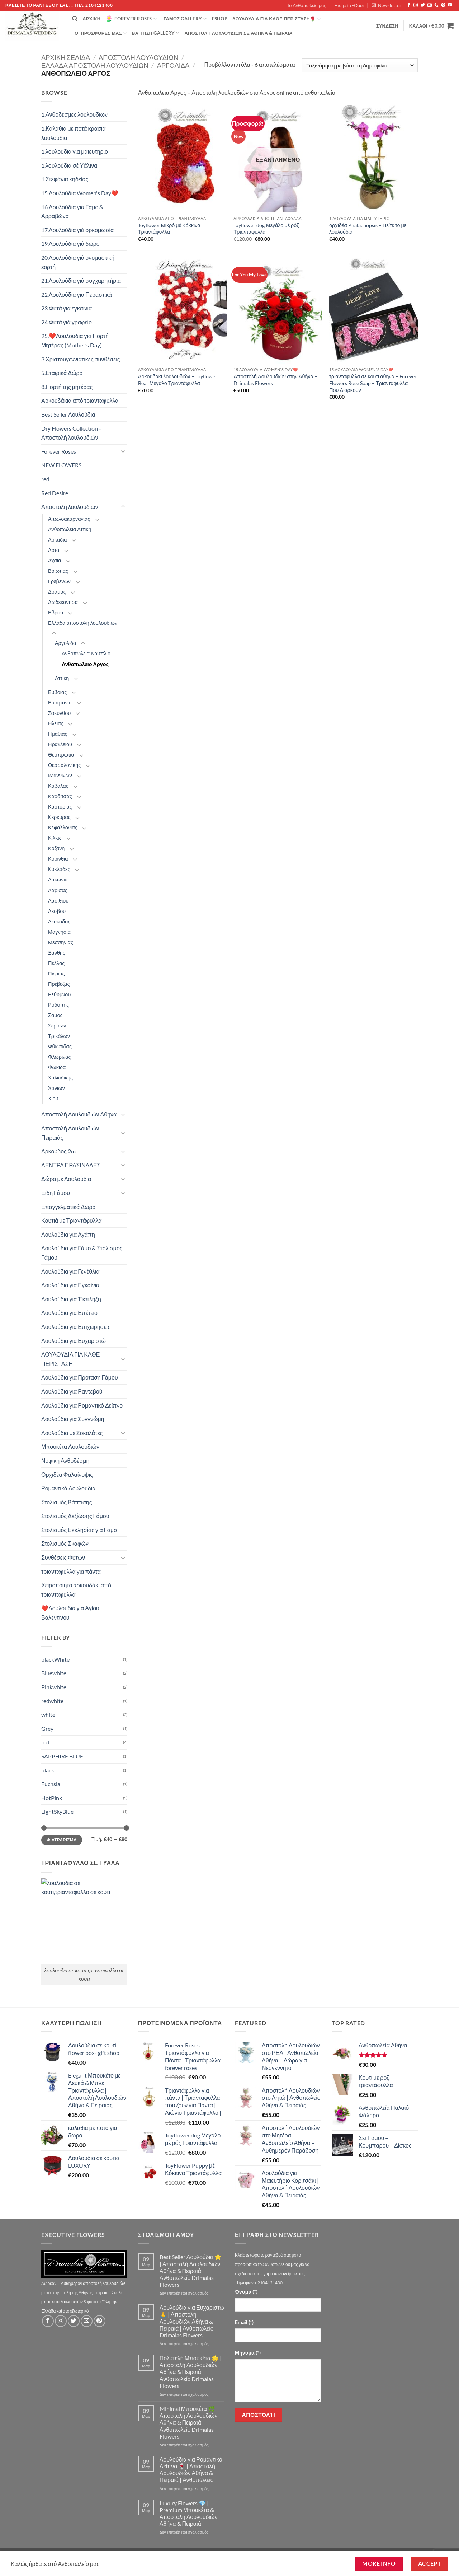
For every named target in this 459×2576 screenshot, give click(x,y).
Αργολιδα (173, 65)
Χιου (53, 1098)
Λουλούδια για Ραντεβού (71, 1391)
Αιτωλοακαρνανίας (69, 519)
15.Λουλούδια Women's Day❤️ (79, 192)
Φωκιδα (57, 1067)
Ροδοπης (58, 1005)
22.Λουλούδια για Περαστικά (76, 294)
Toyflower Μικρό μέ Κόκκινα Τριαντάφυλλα (169, 228)
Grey (47, 1728)
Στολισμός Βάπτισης (66, 1502)
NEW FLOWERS (61, 465)
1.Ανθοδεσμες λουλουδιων (74, 114)
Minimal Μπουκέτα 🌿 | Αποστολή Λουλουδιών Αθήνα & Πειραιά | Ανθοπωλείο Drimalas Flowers (189, 2422)
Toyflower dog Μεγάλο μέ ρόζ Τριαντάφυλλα (266, 228)
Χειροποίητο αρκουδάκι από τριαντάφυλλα (76, 1590)
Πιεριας (56, 973)
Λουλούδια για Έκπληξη (71, 1299)
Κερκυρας (59, 817)
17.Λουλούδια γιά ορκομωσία (77, 229)
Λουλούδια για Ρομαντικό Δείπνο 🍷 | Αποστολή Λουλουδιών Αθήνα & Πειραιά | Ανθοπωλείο (191, 2469)
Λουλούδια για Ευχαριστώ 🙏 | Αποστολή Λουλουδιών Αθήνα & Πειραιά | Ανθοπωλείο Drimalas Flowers (192, 2321)
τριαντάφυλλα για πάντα (71, 1571)
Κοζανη (56, 848)
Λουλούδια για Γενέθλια (70, 1271)
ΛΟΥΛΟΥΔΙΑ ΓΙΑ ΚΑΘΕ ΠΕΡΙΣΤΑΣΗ (70, 1359)
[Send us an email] (429, 5)
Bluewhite (53, 1672)
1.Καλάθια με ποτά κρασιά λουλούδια (73, 133)
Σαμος (55, 1015)
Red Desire (54, 493)
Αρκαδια (57, 540)
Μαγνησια (59, 932)
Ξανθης (56, 953)
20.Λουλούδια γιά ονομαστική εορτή (77, 262)
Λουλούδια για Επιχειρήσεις (75, 1326)
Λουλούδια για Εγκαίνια (70, 1285)
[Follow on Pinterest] (443, 5)
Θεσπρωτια (61, 754)
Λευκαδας (59, 921)
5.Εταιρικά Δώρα (62, 372)
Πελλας (56, 963)
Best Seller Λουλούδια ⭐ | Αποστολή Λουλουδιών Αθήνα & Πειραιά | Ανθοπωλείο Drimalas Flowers (191, 2270)
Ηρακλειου (60, 744)
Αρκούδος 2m (58, 1151)
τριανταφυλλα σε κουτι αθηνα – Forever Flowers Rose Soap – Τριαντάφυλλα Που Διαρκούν (373, 383)
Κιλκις (54, 838)
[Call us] (436, 5)
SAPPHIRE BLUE (62, 1756)
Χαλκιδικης (60, 1077)
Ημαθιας (57, 734)
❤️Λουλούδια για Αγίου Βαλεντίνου (70, 1613)
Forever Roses (131, 18)
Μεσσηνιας (60, 942)
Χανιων (56, 1088)
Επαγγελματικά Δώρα (68, 1206)
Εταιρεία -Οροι (349, 5)
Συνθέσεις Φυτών (63, 1557)
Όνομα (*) (246, 2292)
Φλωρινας (59, 1057)
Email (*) (244, 2322)
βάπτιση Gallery (155, 32)
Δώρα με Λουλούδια (66, 1178)
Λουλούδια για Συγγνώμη (72, 1418)
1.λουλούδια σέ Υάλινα (69, 165)
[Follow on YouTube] (450, 5)
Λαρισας (57, 890)
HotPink (51, 1797)
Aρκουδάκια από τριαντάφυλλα (79, 400)
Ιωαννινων (60, 775)
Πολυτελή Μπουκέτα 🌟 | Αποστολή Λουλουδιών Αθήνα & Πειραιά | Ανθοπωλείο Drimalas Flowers (191, 2372)
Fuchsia (50, 1783)
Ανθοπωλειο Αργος (85, 664)
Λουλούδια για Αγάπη (68, 1234)
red (45, 479)
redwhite (52, 1700)
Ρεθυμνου (59, 994)
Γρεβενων (59, 581)
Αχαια (54, 560)
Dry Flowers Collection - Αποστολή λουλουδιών (71, 433)
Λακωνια (58, 879)
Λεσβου (57, 911)
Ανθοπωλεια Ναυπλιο (86, 653)
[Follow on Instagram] (415, 5)
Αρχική (91, 19)
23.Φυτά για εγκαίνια (66, 308)
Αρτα (53, 550)
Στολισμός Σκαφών (65, 1543)
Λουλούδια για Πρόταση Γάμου (79, 1377)
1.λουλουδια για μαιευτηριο (74, 151)
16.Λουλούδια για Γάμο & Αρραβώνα (72, 211)
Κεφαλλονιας (62, 827)
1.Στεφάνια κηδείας (64, 178)
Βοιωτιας (58, 571)
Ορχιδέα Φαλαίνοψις (67, 1474)
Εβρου (55, 612)
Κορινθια (58, 859)
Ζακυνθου (59, 713)
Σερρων (57, 1025)
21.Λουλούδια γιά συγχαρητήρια (81, 280)
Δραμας (57, 592)
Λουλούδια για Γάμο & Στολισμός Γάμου (82, 1253)
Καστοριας (60, 807)
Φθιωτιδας (60, 1046)
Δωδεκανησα (63, 602)
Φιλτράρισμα (62, 1839)
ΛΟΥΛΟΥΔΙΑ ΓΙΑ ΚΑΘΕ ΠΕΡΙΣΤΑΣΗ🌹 (276, 18)
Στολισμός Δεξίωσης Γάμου (75, 1515)
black (47, 1770)
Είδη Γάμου (55, 1192)
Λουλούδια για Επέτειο (69, 1312)
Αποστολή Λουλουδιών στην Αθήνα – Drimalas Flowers (275, 379)
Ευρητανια (60, 702)
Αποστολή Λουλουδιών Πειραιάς (70, 1133)
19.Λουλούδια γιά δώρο (70, 243)
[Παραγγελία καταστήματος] (360, 65)
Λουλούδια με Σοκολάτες (72, 1432)
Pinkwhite (53, 1686)
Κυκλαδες (59, 869)
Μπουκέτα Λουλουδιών (70, 1446)
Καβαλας (58, 786)
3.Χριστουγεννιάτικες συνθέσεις (80, 359)
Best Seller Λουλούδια (68, 414)
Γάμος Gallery (185, 18)
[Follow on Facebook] (409, 5)
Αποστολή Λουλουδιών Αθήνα (79, 1114)
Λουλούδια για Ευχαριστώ (73, 1340)
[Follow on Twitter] (423, 5)
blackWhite (55, 1659)
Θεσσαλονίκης (64, 765)
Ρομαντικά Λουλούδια (68, 1488)
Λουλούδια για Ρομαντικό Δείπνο (82, 1405)
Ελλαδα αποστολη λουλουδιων (94, 65)
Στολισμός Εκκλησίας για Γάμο (79, 1529)
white (48, 1714)
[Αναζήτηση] (74, 18)
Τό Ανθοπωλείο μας (306, 5)
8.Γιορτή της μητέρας (67, 386)
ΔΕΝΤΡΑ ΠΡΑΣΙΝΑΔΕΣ (70, 1165)
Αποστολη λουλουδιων (138, 57)
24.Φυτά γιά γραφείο (66, 322)
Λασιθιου (58, 901)
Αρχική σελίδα (65, 57)
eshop (219, 19)
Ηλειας (55, 723)
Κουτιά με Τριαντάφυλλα (71, 1220)
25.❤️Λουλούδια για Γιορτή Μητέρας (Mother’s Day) (75, 340)
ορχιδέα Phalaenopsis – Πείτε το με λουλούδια (367, 228)
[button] (386, 5)
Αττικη (62, 678)
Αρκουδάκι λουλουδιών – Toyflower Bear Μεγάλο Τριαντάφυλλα (177, 379)
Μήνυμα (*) (248, 2353)
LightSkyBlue (57, 1811)
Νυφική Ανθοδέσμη (65, 1460)
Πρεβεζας (59, 984)
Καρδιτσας (60, 796)
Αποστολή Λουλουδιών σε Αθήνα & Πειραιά (239, 33)
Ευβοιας (57, 692)
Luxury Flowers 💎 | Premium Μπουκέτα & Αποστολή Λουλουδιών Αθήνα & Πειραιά (189, 2513)
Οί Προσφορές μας (101, 32)
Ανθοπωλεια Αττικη (69, 529)
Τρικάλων (59, 1036)
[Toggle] (123, 451)
